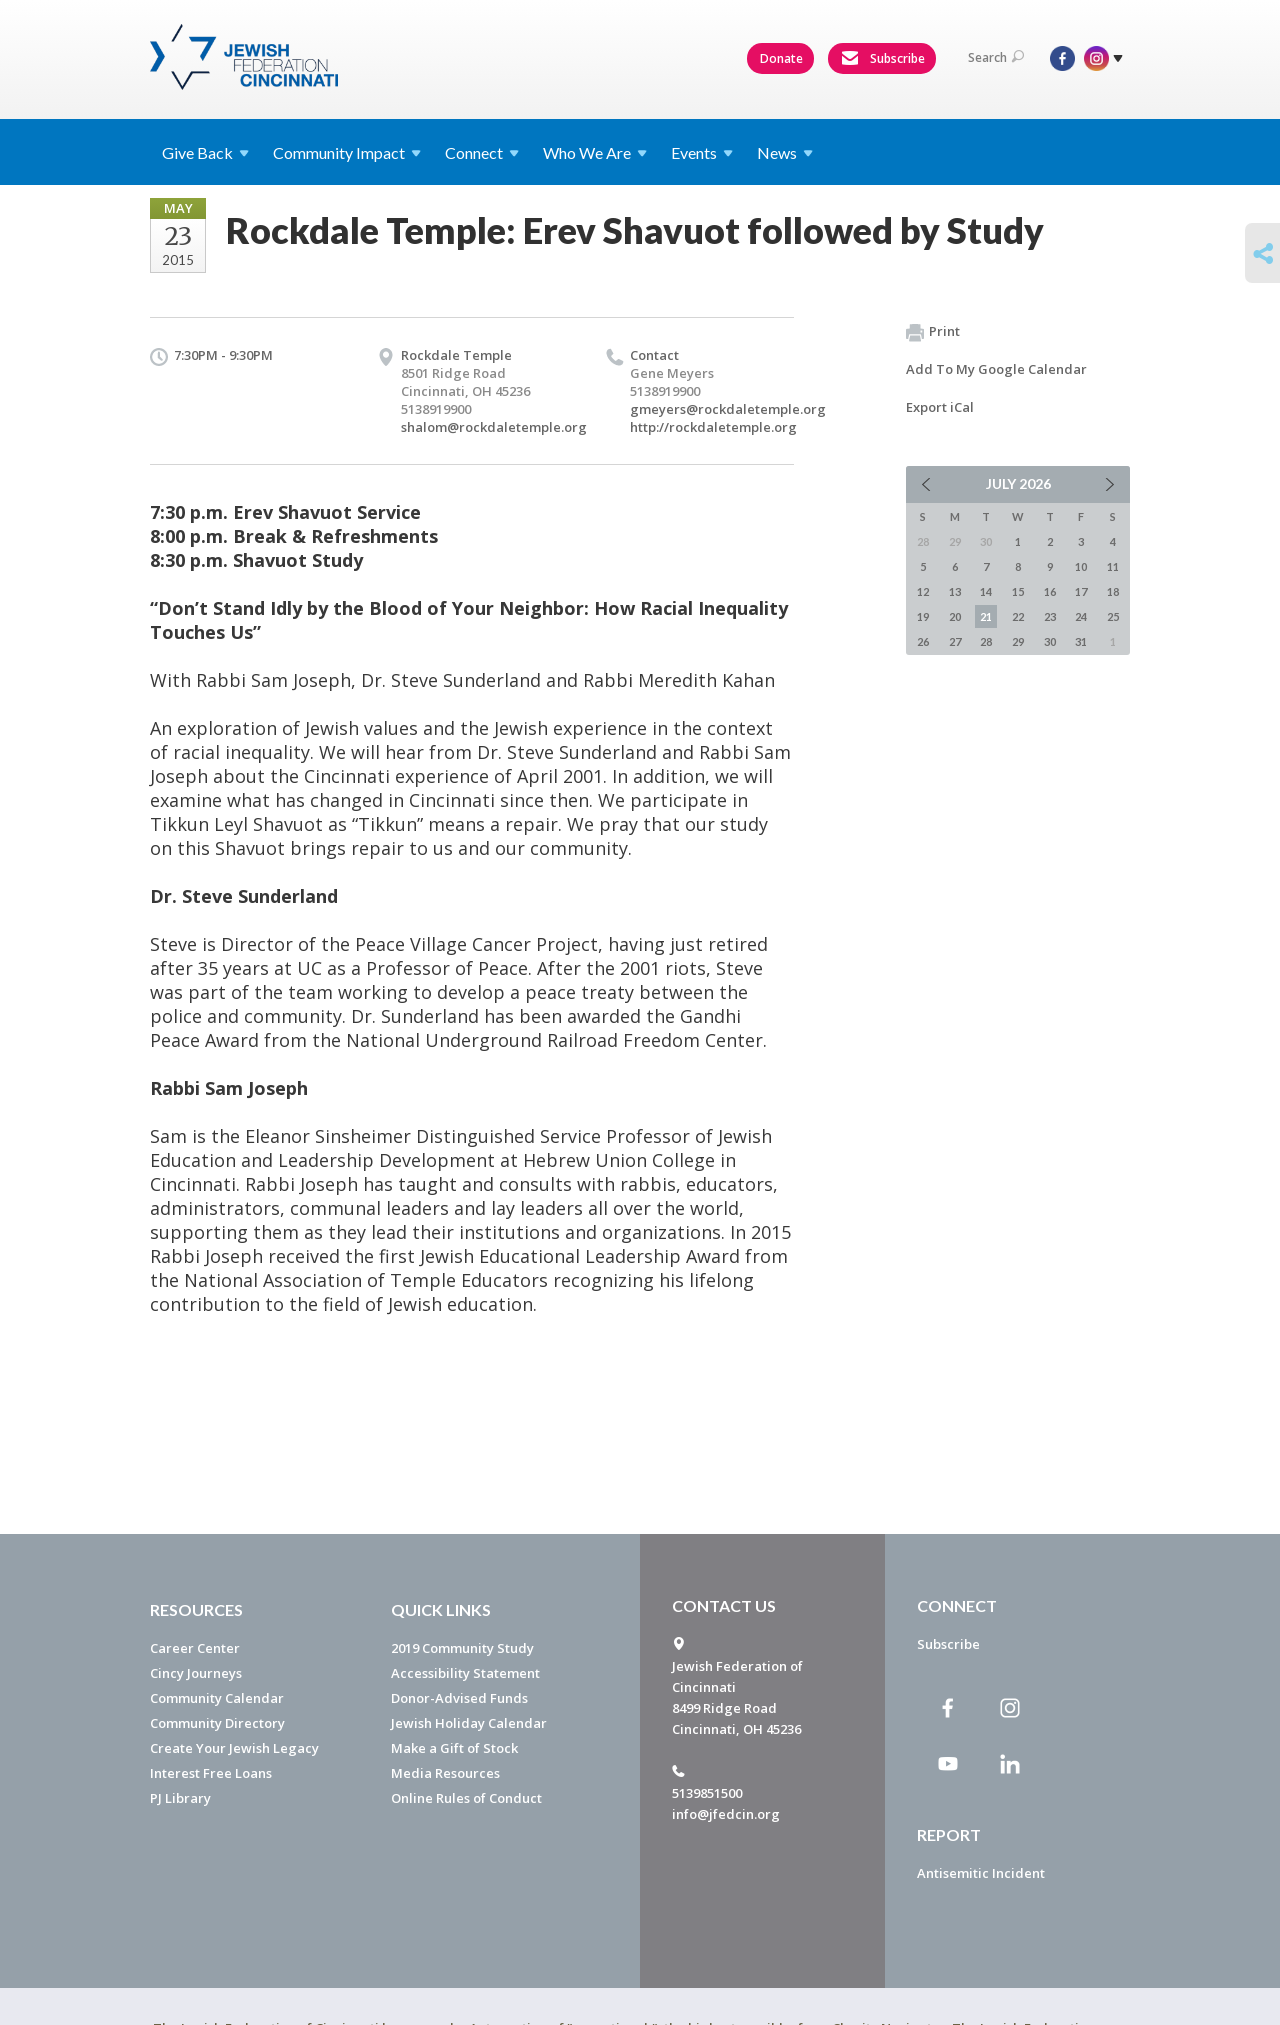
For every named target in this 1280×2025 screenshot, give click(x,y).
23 (1050, 616)
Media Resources (445, 1773)
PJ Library (180, 1798)
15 (1018, 591)
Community (347, 152)
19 (923, 616)
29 (1018, 641)
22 (1018, 616)
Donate (781, 58)
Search (996, 57)
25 (1113, 616)
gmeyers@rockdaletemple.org (728, 409)
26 (923, 641)
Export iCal (940, 407)
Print (933, 332)
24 (1081, 616)
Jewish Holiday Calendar (469, 1723)
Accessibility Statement (465, 1673)
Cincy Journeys (196, 1673)
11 (1113, 566)
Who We (595, 152)
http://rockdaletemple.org (713, 427)
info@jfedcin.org (726, 1814)
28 (986, 641)
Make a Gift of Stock (454, 1748)
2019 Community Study (462, 1648)
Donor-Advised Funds (459, 1698)
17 (1081, 591)
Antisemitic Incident (981, 1873)
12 (923, 591)
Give (205, 152)
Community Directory (217, 1723)
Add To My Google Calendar (996, 369)
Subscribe (883, 59)
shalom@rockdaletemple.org (494, 427)
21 (986, 616)
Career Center (195, 1648)
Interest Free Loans (211, 1773)
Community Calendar (217, 1698)
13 (955, 591)
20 (955, 616)
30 (1050, 641)
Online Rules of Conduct (466, 1798)
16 (1050, 591)
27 (955, 641)
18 (1113, 591)
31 (1081, 641)
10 (1081, 566)
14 (986, 591)
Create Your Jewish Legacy (234, 1748)
